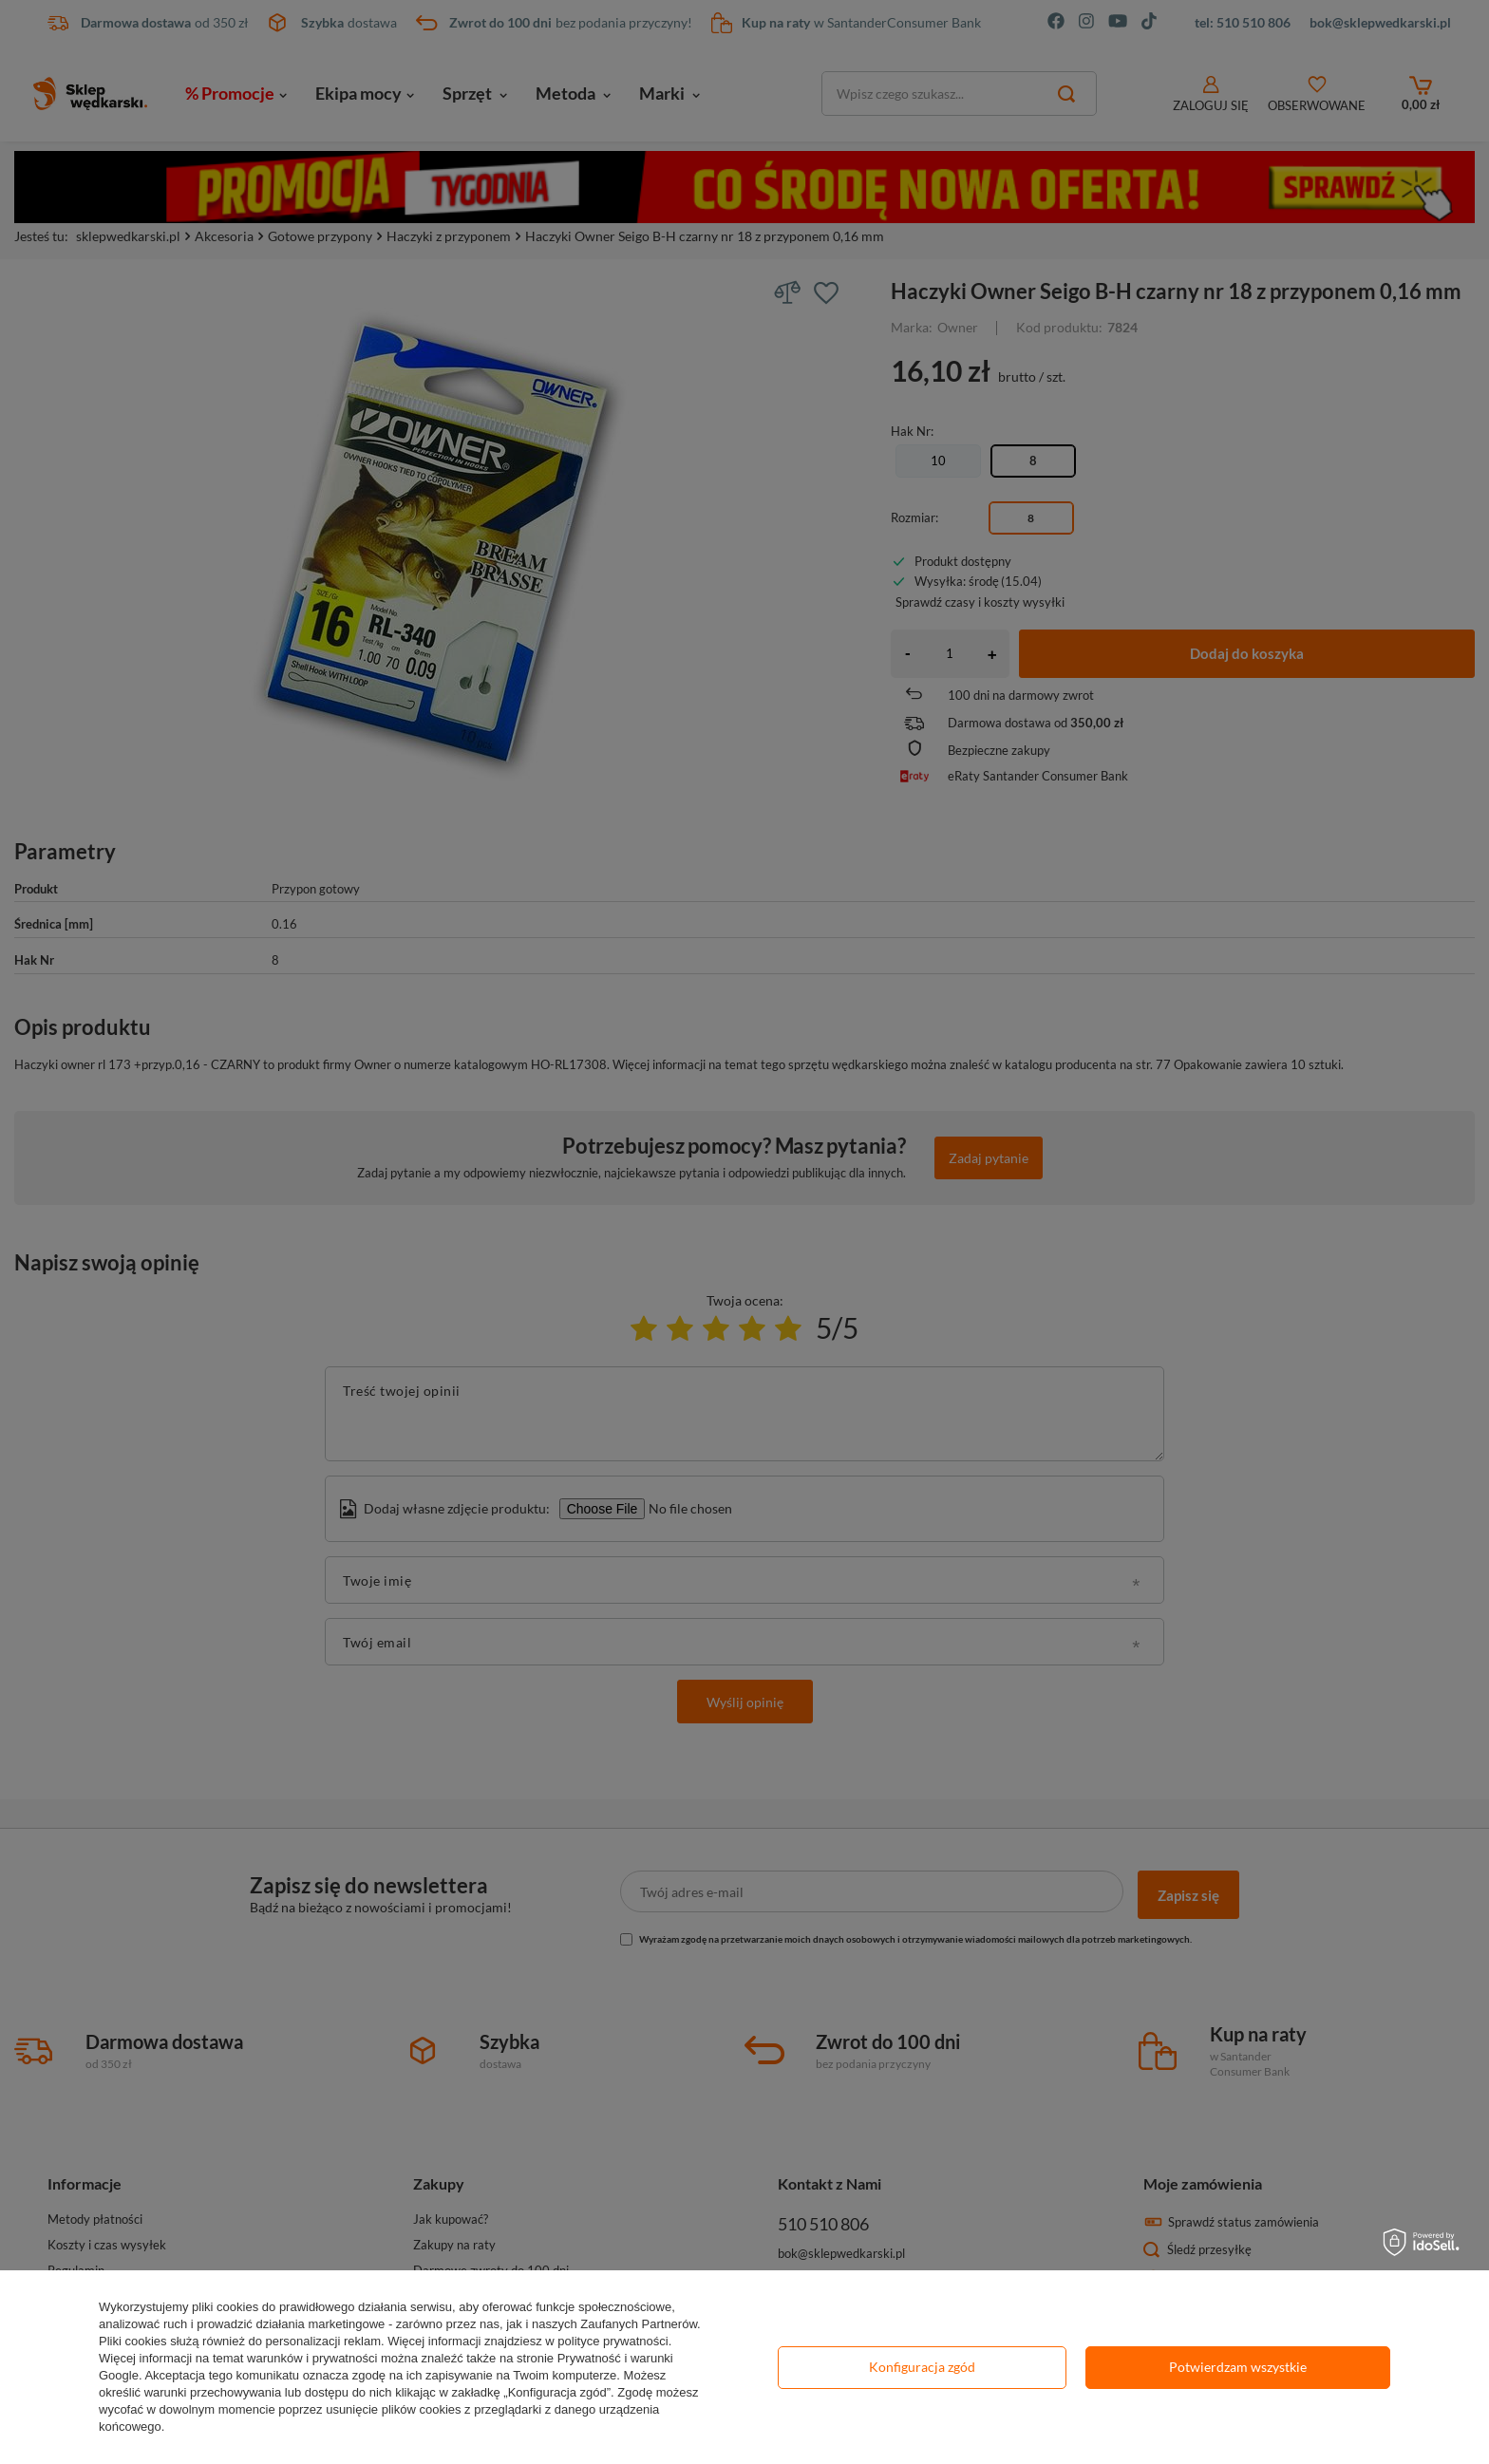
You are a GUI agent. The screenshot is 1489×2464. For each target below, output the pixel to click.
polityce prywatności (612, 2341)
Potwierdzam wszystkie (1238, 2367)
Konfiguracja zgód (922, 2367)
